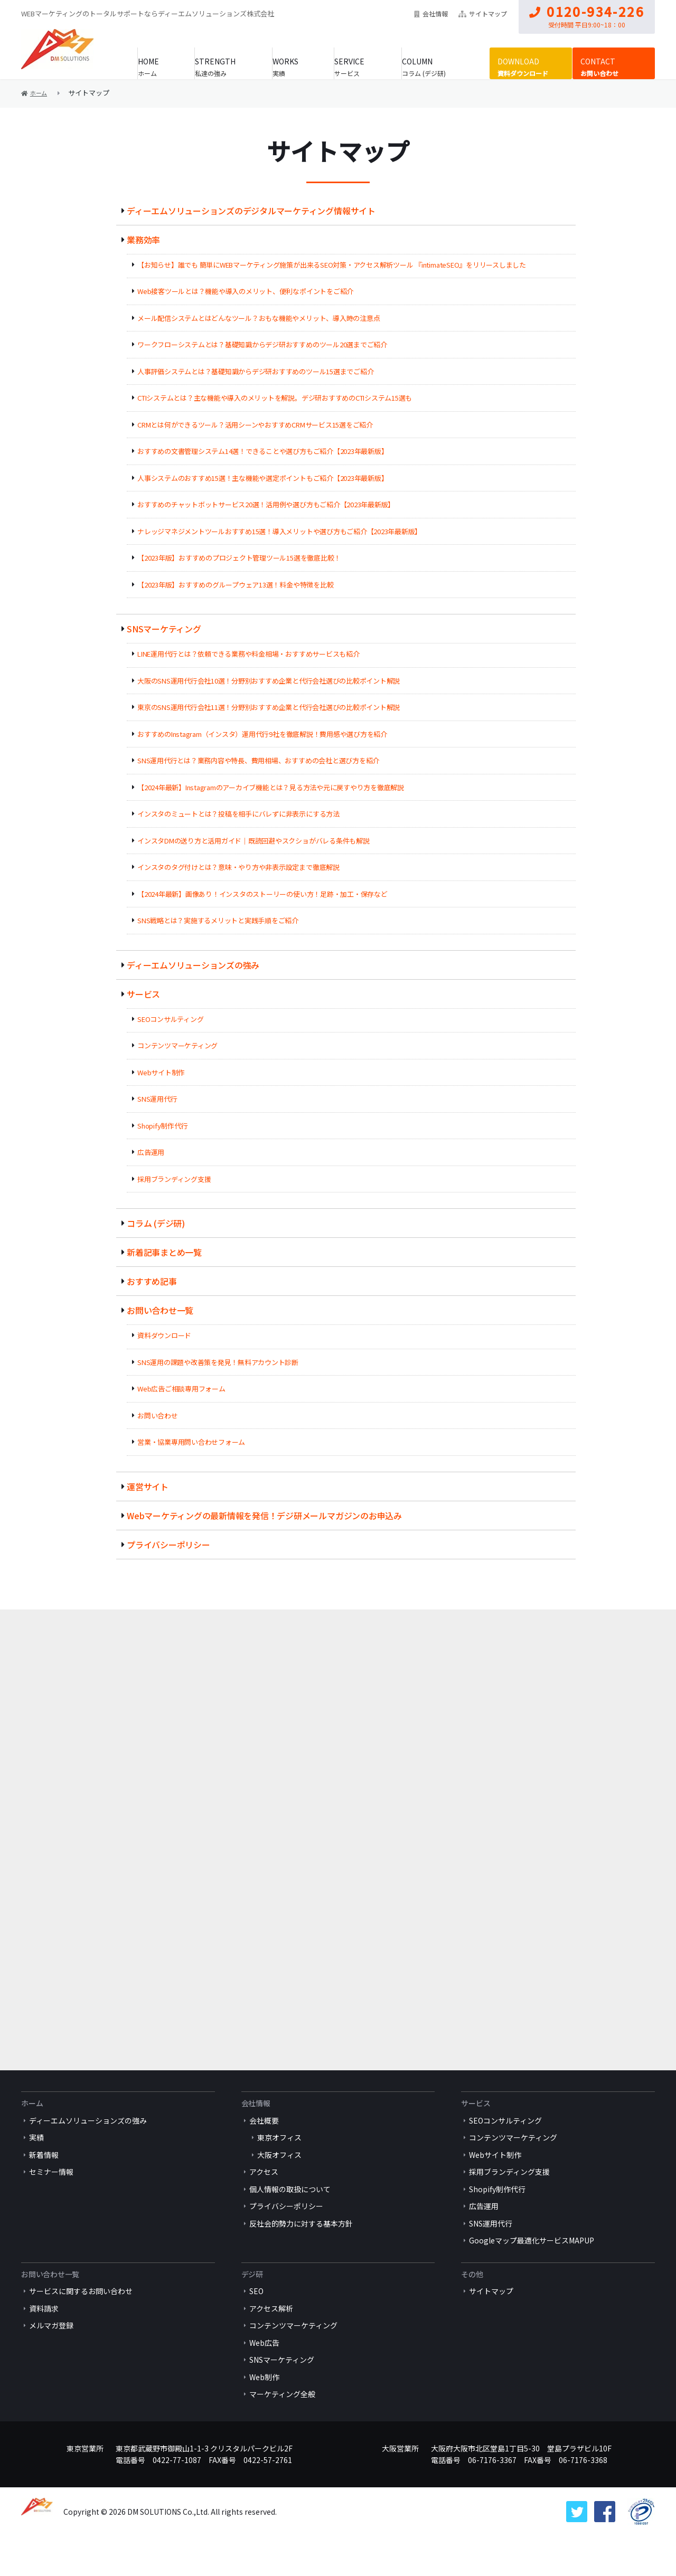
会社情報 (431, 13)
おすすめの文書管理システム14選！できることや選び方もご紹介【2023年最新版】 (265, 451)
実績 (286, 66)
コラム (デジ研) (434, 66)
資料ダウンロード (524, 66)
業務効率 (144, 239)
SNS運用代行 (157, 1099)
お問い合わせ (601, 66)
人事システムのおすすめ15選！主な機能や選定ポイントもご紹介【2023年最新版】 (265, 478)
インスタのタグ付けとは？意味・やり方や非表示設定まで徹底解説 (240, 867)
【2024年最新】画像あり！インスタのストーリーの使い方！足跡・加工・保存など (264, 894)
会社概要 (264, 2154)
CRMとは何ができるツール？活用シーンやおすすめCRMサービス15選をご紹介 (257, 425)
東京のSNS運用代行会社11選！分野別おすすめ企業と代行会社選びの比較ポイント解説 (271, 707)
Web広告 (264, 2377)
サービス (355, 66)
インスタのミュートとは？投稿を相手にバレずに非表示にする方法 (240, 814)
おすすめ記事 (152, 1281)
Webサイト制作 (161, 1072)
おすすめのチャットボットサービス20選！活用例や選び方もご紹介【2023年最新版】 (268, 504)
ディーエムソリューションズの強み (194, 965)
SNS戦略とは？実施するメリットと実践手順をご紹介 (219, 920)
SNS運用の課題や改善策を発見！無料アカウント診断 (219, 1362)
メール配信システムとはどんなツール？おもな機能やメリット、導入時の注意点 (260, 318)
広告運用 (151, 1152)
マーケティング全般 (282, 2428)
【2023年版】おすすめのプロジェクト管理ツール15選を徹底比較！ (241, 558)
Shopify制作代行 (163, 1126)
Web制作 (264, 2411)
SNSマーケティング (164, 628)
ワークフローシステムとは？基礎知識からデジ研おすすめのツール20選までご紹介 (264, 344)
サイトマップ (482, 13)
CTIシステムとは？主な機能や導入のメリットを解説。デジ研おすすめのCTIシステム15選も (277, 398)
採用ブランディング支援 (174, 1179)
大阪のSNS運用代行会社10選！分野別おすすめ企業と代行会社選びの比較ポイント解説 (271, 681)
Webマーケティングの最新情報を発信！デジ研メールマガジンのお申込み (266, 1515)
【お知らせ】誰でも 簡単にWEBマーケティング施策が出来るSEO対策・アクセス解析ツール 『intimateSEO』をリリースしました (335, 265)
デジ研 (252, 2308)
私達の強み (220, 66)
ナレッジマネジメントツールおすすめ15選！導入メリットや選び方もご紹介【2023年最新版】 (282, 531)
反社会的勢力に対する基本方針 (301, 2257)
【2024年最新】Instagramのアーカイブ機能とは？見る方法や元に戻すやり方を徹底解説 (273, 787)
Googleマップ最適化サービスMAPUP (531, 2274)
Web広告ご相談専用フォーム (182, 1389)
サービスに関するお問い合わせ (81, 2325)
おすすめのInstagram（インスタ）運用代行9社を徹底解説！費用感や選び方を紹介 (264, 734)
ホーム (155, 66)
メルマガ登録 (51, 2359)
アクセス (263, 2206)
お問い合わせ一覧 (160, 1310)
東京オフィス (279, 2171)
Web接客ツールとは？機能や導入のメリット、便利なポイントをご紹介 (247, 291)
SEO (256, 2325)
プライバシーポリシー (169, 1544)
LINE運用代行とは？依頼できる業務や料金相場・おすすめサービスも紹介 (250, 654)
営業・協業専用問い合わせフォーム (192, 1442)
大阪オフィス (279, 2189)
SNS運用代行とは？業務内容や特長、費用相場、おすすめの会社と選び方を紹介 (260, 760)
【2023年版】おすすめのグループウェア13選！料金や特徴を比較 (237, 585)
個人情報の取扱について (290, 2223)
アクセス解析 (271, 2342)
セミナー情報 (51, 2206)
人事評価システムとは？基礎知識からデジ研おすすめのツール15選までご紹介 (257, 371)
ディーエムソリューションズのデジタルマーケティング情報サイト (253, 210)
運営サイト (148, 1486)
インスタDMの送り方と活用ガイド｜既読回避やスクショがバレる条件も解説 (255, 841)
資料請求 (44, 2342)
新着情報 (44, 2189)
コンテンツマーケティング (178, 1045)
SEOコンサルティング (171, 1019)
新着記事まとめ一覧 (165, 1252)
